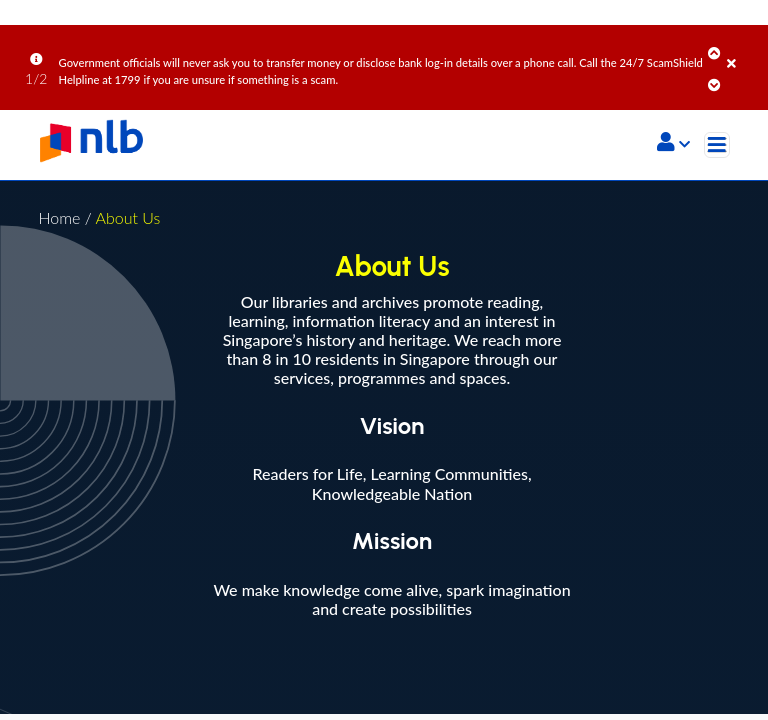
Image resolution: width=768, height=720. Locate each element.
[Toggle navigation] (717, 145)
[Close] (744, 49)
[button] (673, 144)
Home (59, 217)
